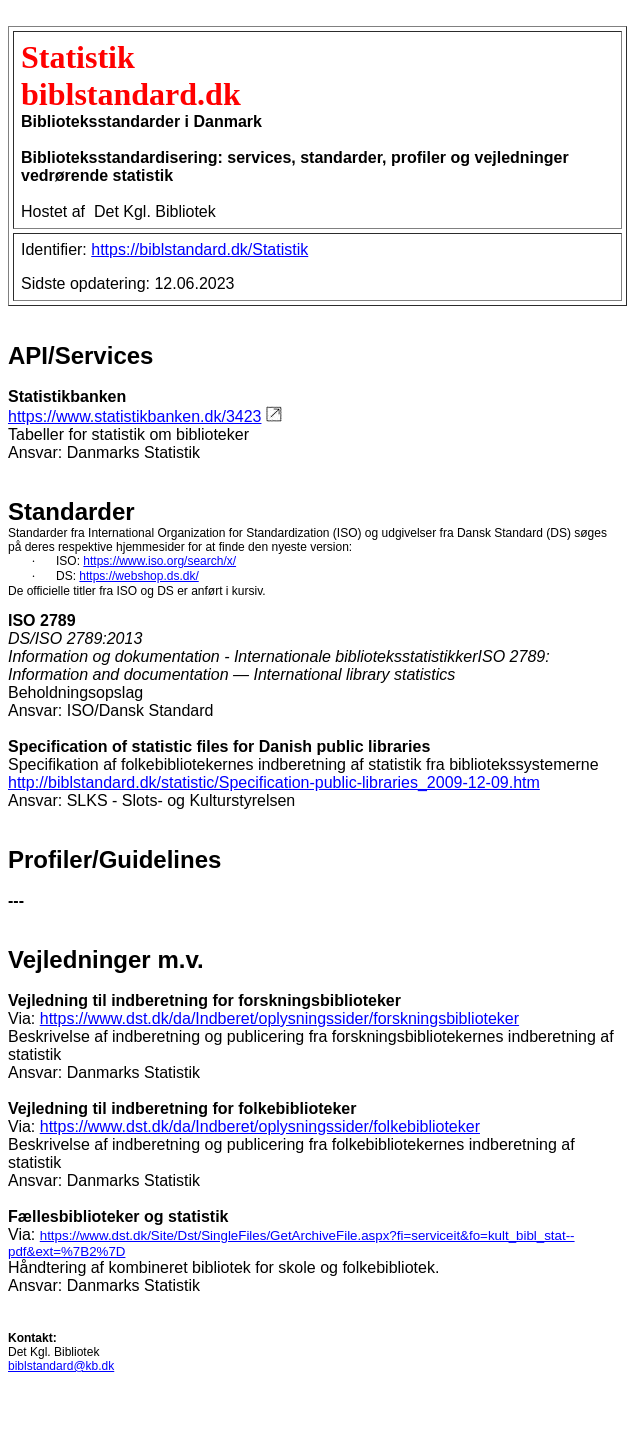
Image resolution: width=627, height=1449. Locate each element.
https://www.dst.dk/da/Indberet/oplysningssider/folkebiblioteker (260, 1126)
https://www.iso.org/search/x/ (159, 561)
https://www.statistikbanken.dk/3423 (134, 416)
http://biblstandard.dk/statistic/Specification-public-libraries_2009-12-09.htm (274, 782)
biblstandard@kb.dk (61, 1366)
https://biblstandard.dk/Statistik (199, 249)
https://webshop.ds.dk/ (138, 576)
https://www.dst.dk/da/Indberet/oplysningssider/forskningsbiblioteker (279, 1018)
